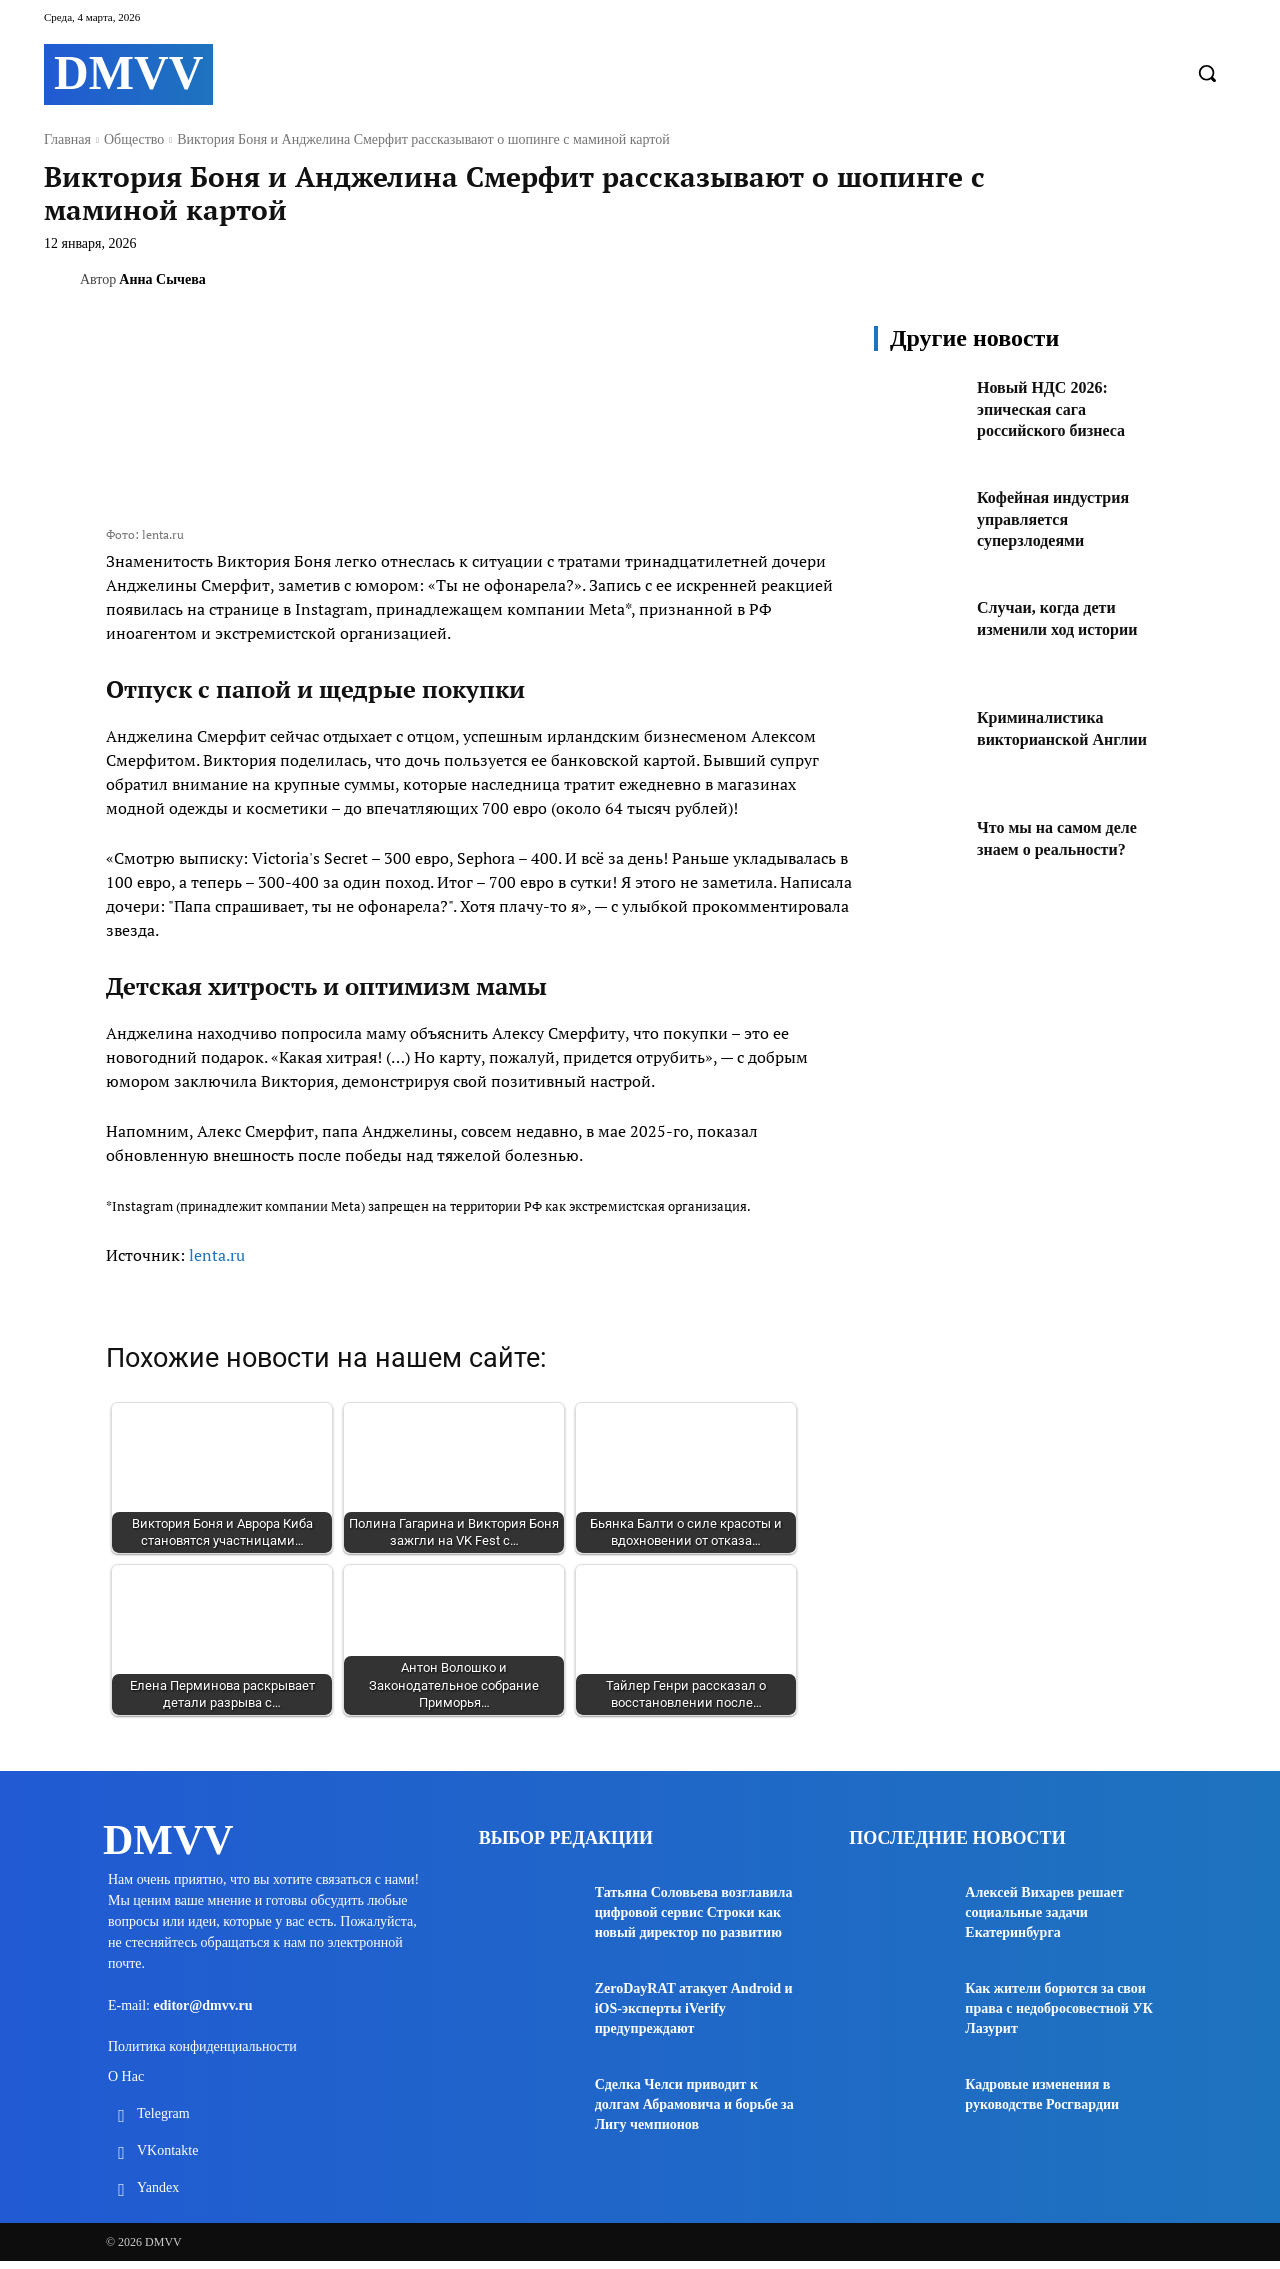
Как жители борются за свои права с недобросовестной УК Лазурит (1059, 2008)
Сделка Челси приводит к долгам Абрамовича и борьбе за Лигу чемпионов (694, 2104)
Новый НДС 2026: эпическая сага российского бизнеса (1060, 408)
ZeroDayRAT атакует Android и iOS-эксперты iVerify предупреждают (694, 2008)
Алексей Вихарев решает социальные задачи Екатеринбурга (1044, 1912)
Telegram (163, 2121)
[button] (1207, 73)
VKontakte (167, 2158)
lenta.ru (217, 1255)
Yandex (158, 2195)
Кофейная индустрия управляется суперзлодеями (1062, 518)
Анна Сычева (162, 279)
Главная (67, 139)
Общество (134, 139)
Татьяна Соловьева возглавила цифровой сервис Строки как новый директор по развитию (694, 1912)
